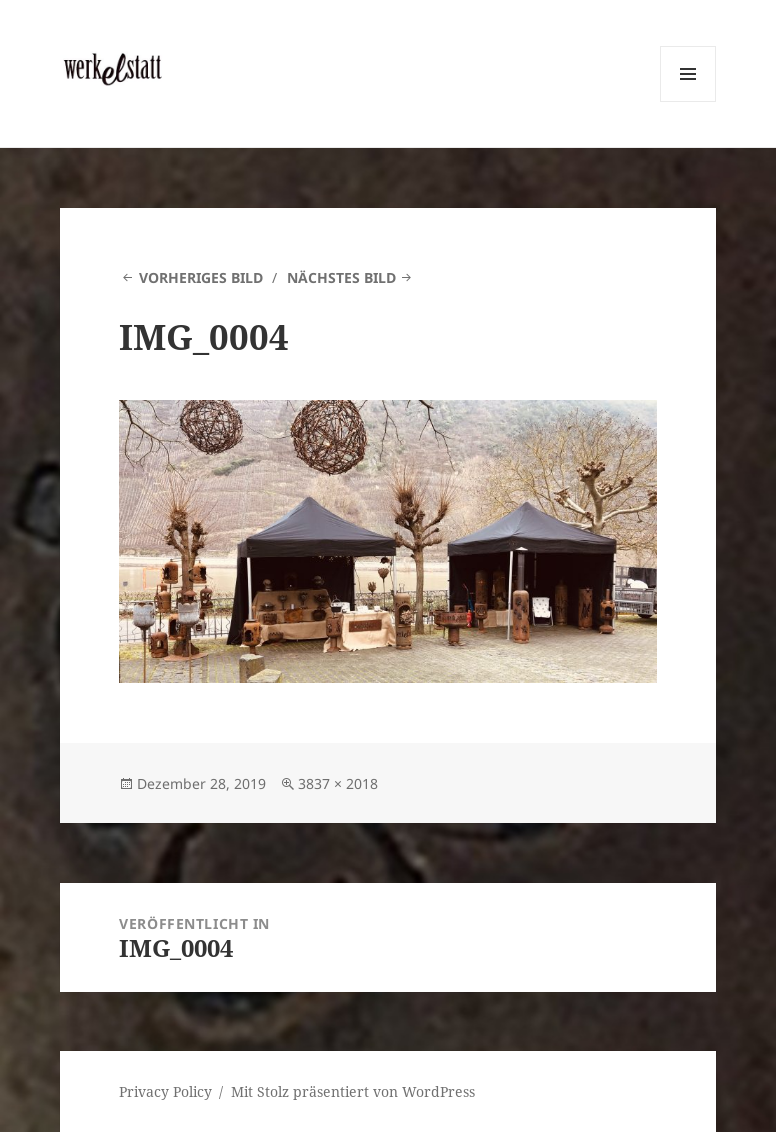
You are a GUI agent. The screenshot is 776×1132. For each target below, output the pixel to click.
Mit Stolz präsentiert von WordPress (353, 1091)
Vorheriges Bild (201, 277)
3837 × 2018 (338, 783)
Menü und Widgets (688, 101)
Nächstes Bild (341, 277)
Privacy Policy (165, 1091)
